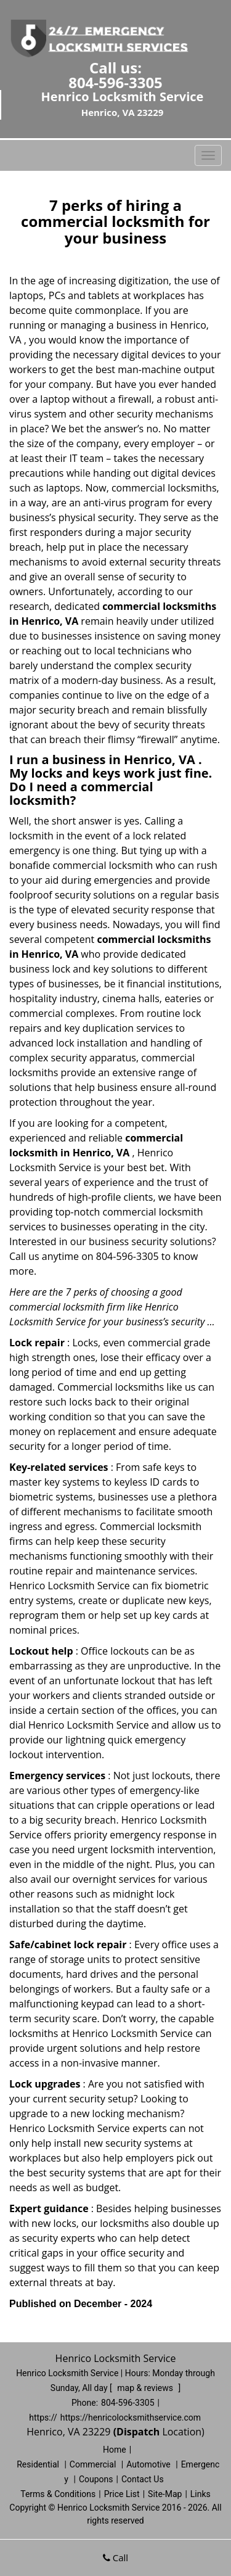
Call (115, 2557)
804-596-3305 (115, 82)
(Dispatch (138, 2431)
